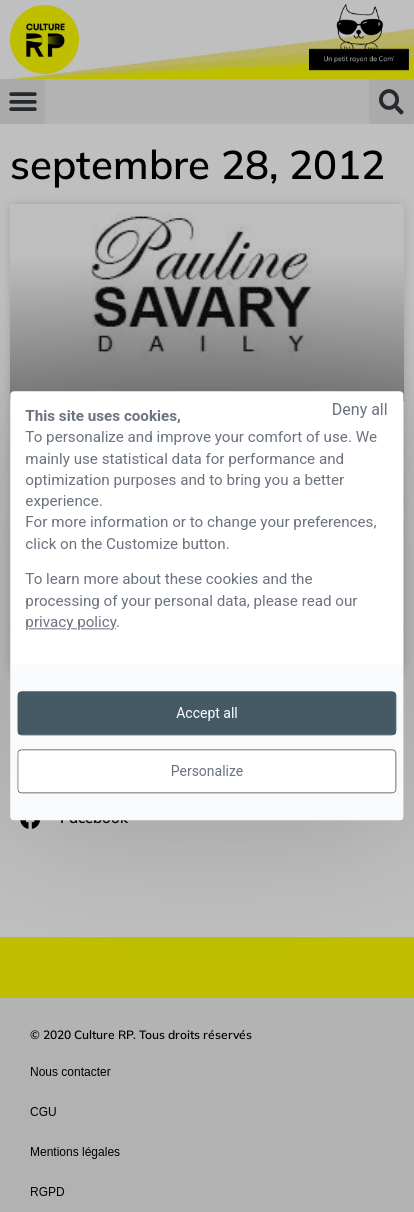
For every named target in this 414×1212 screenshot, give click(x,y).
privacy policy (70, 622)
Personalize (207, 771)
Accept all (207, 713)
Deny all (360, 409)
